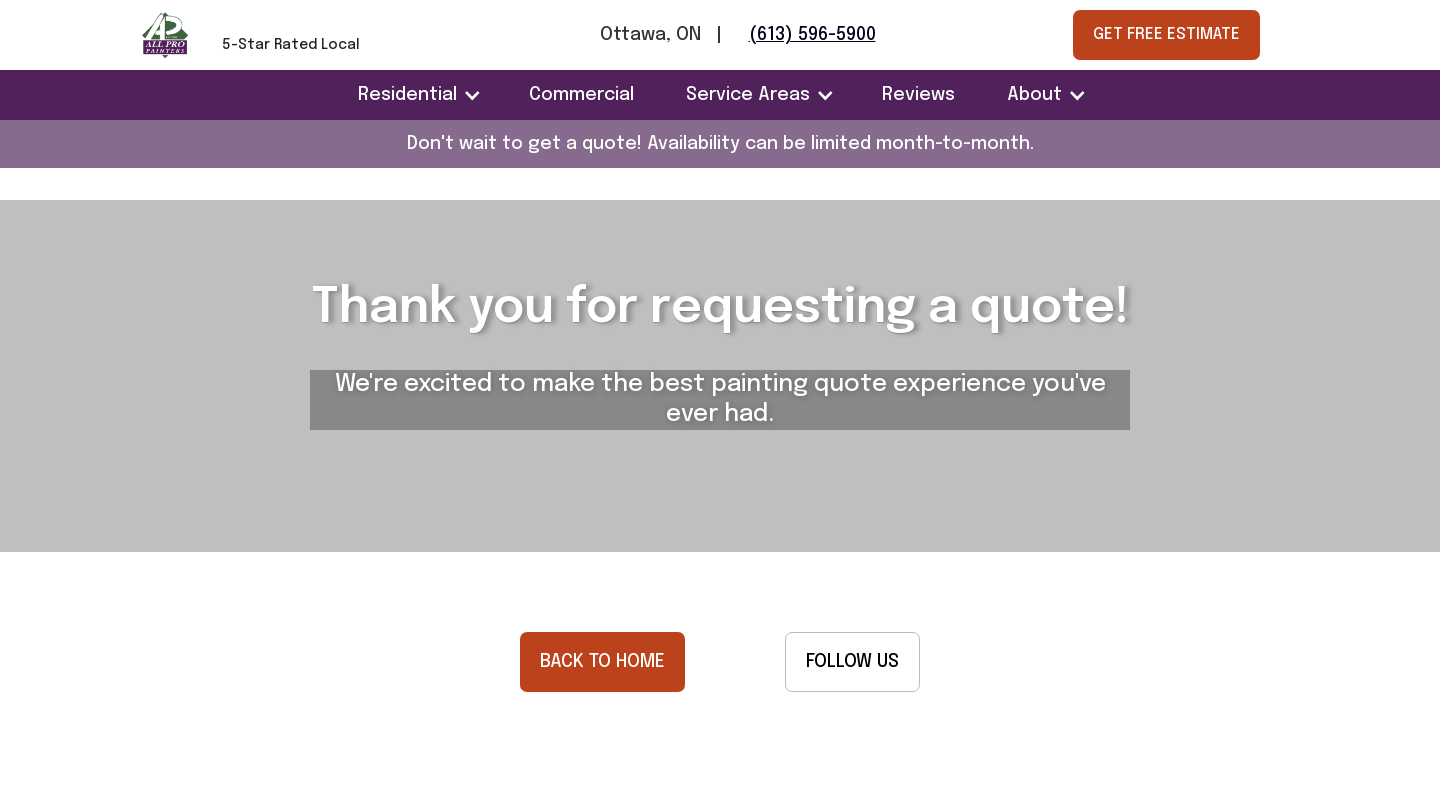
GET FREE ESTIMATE (1166, 34)
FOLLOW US (852, 662)
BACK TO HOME (602, 662)
